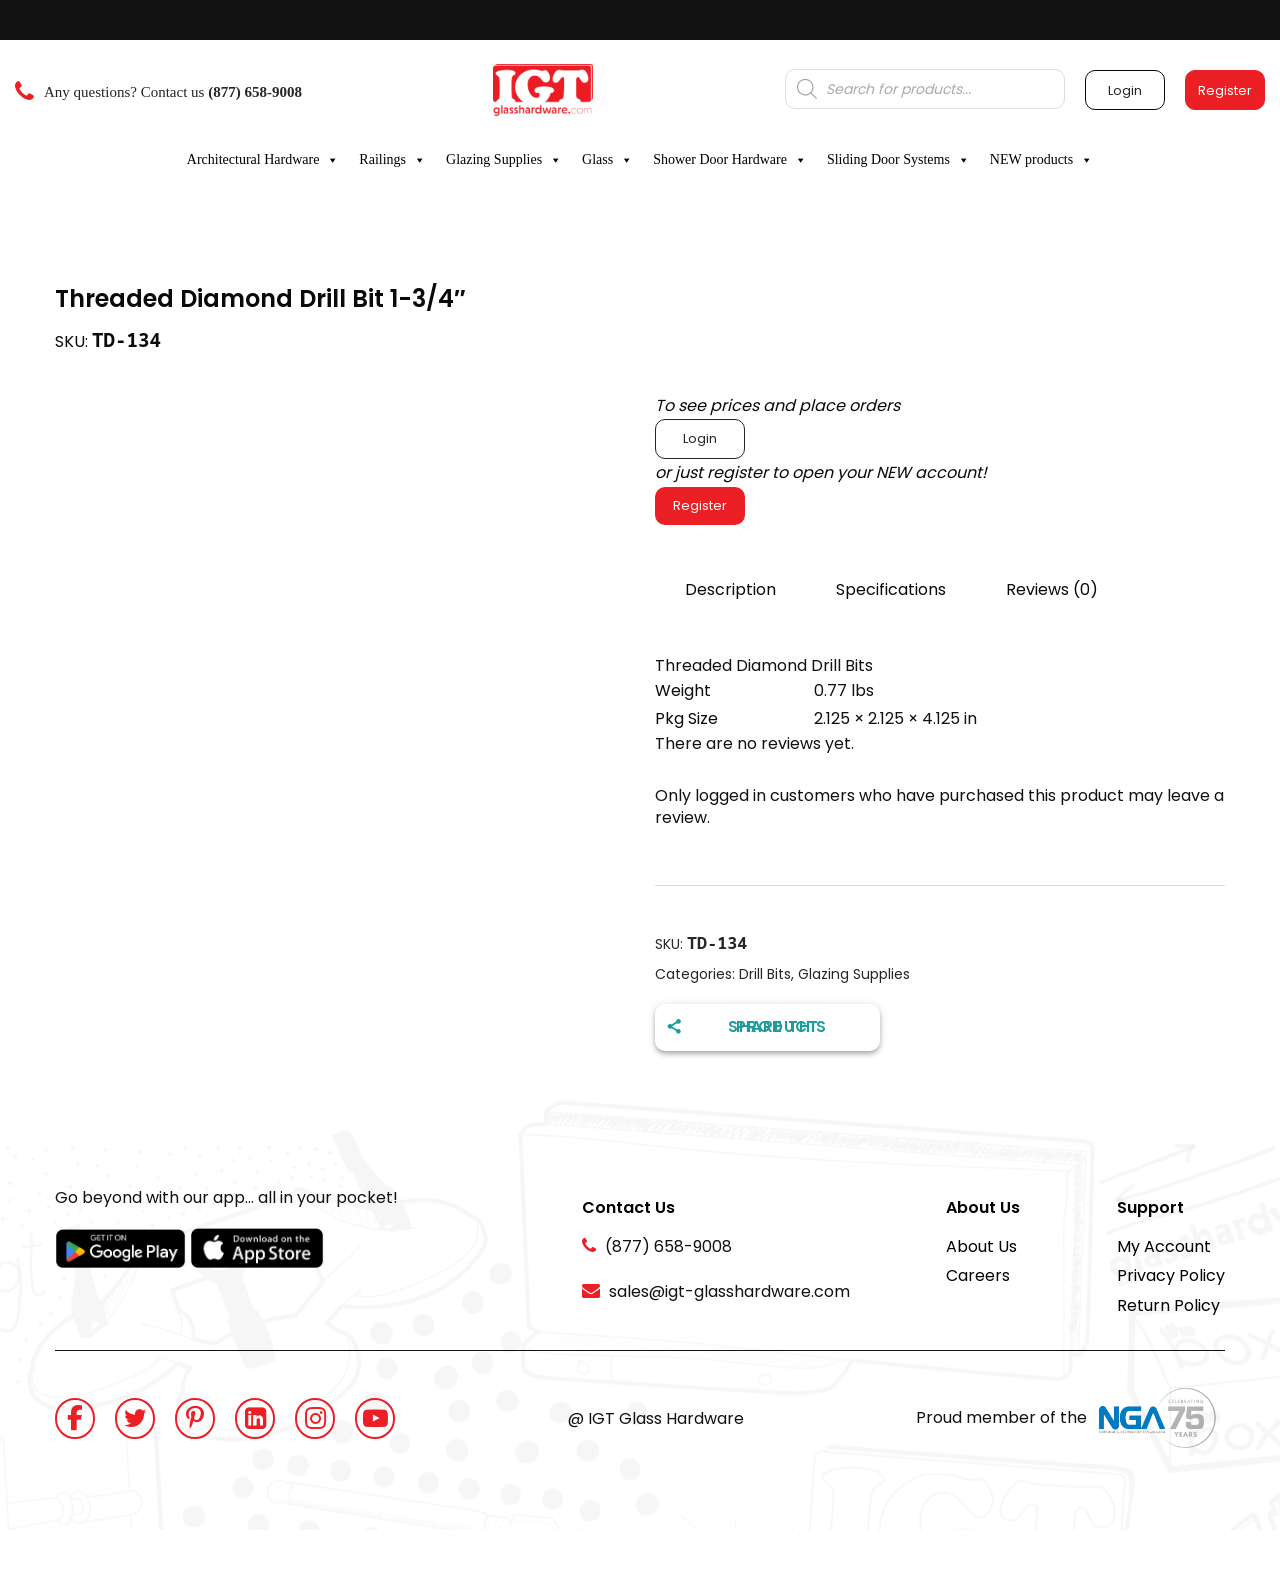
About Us (981, 1246)
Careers (978, 1275)
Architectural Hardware (263, 160)
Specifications (891, 589)
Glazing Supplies (504, 160)
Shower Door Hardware (730, 160)
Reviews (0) (1052, 589)
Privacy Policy (1171, 1275)
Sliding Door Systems (898, 160)
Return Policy (1168, 1305)
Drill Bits (765, 974)
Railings (392, 160)
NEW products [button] (1041, 160)
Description (730, 589)
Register (700, 505)
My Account (1164, 1246)
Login (700, 438)
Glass (607, 160)
